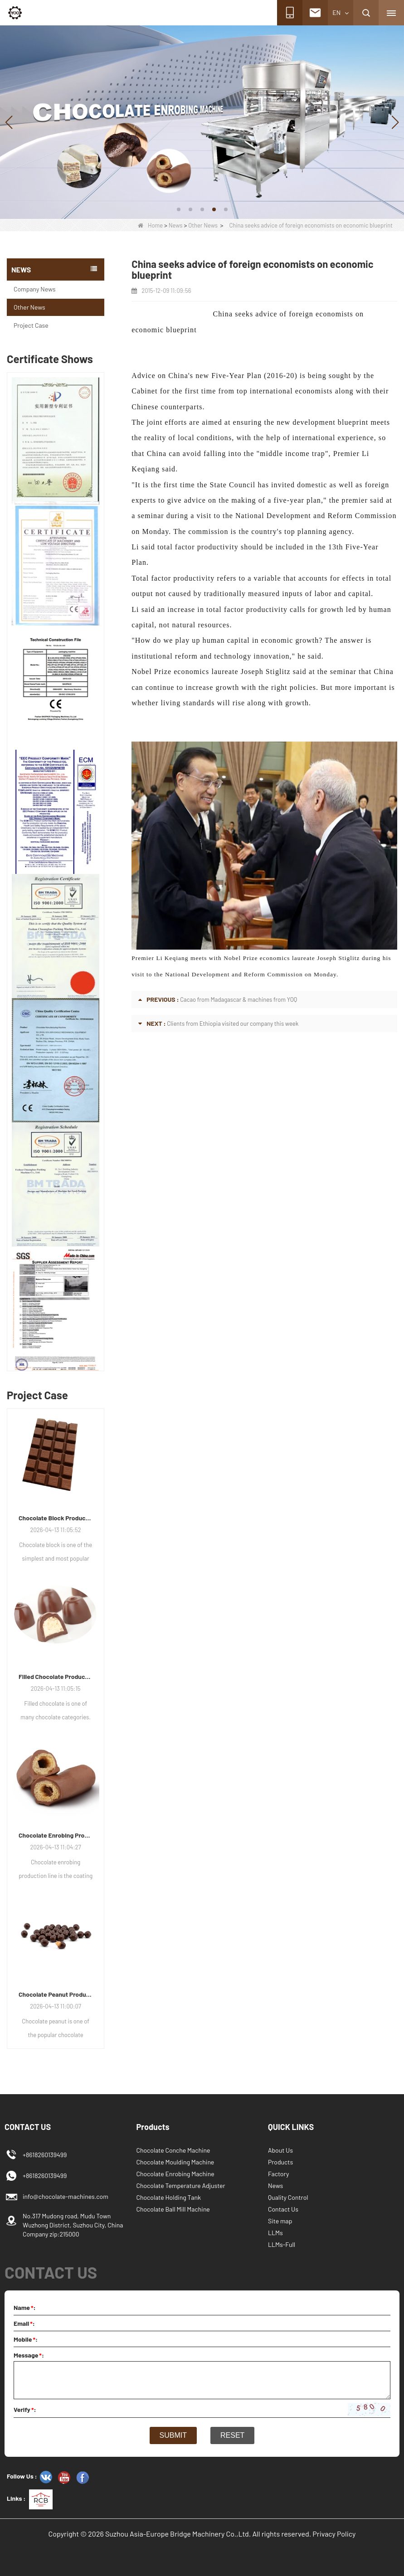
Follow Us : (22, 2476)
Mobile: (26, 2339)
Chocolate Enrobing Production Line (55, 1835)
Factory (278, 2174)
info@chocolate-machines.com (65, 2196)
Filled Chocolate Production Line (55, 1676)
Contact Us (283, 2209)
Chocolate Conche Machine (173, 2150)
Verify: (25, 2409)
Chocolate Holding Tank (168, 2197)
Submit (173, 2435)
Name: (25, 2307)
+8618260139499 (45, 2175)
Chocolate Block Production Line (55, 1518)
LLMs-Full (281, 2244)
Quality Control (288, 2197)
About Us (280, 2150)
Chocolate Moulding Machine (175, 2162)
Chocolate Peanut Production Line (55, 1994)
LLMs (275, 2232)
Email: (24, 2323)
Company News (34, 289)
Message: (29, 2355)
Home (150, 225)
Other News (203, 225)
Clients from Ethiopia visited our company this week (232, 1023)
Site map (280, 2221)
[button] (178, 209)
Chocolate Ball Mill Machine (173, 2209)
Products (280, 2162)
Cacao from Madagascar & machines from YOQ (238, 999)
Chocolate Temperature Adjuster (180, 2185)
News (176, 225)
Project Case (31, 325)
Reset (232, 2435)
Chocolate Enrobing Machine (175, 2174)
